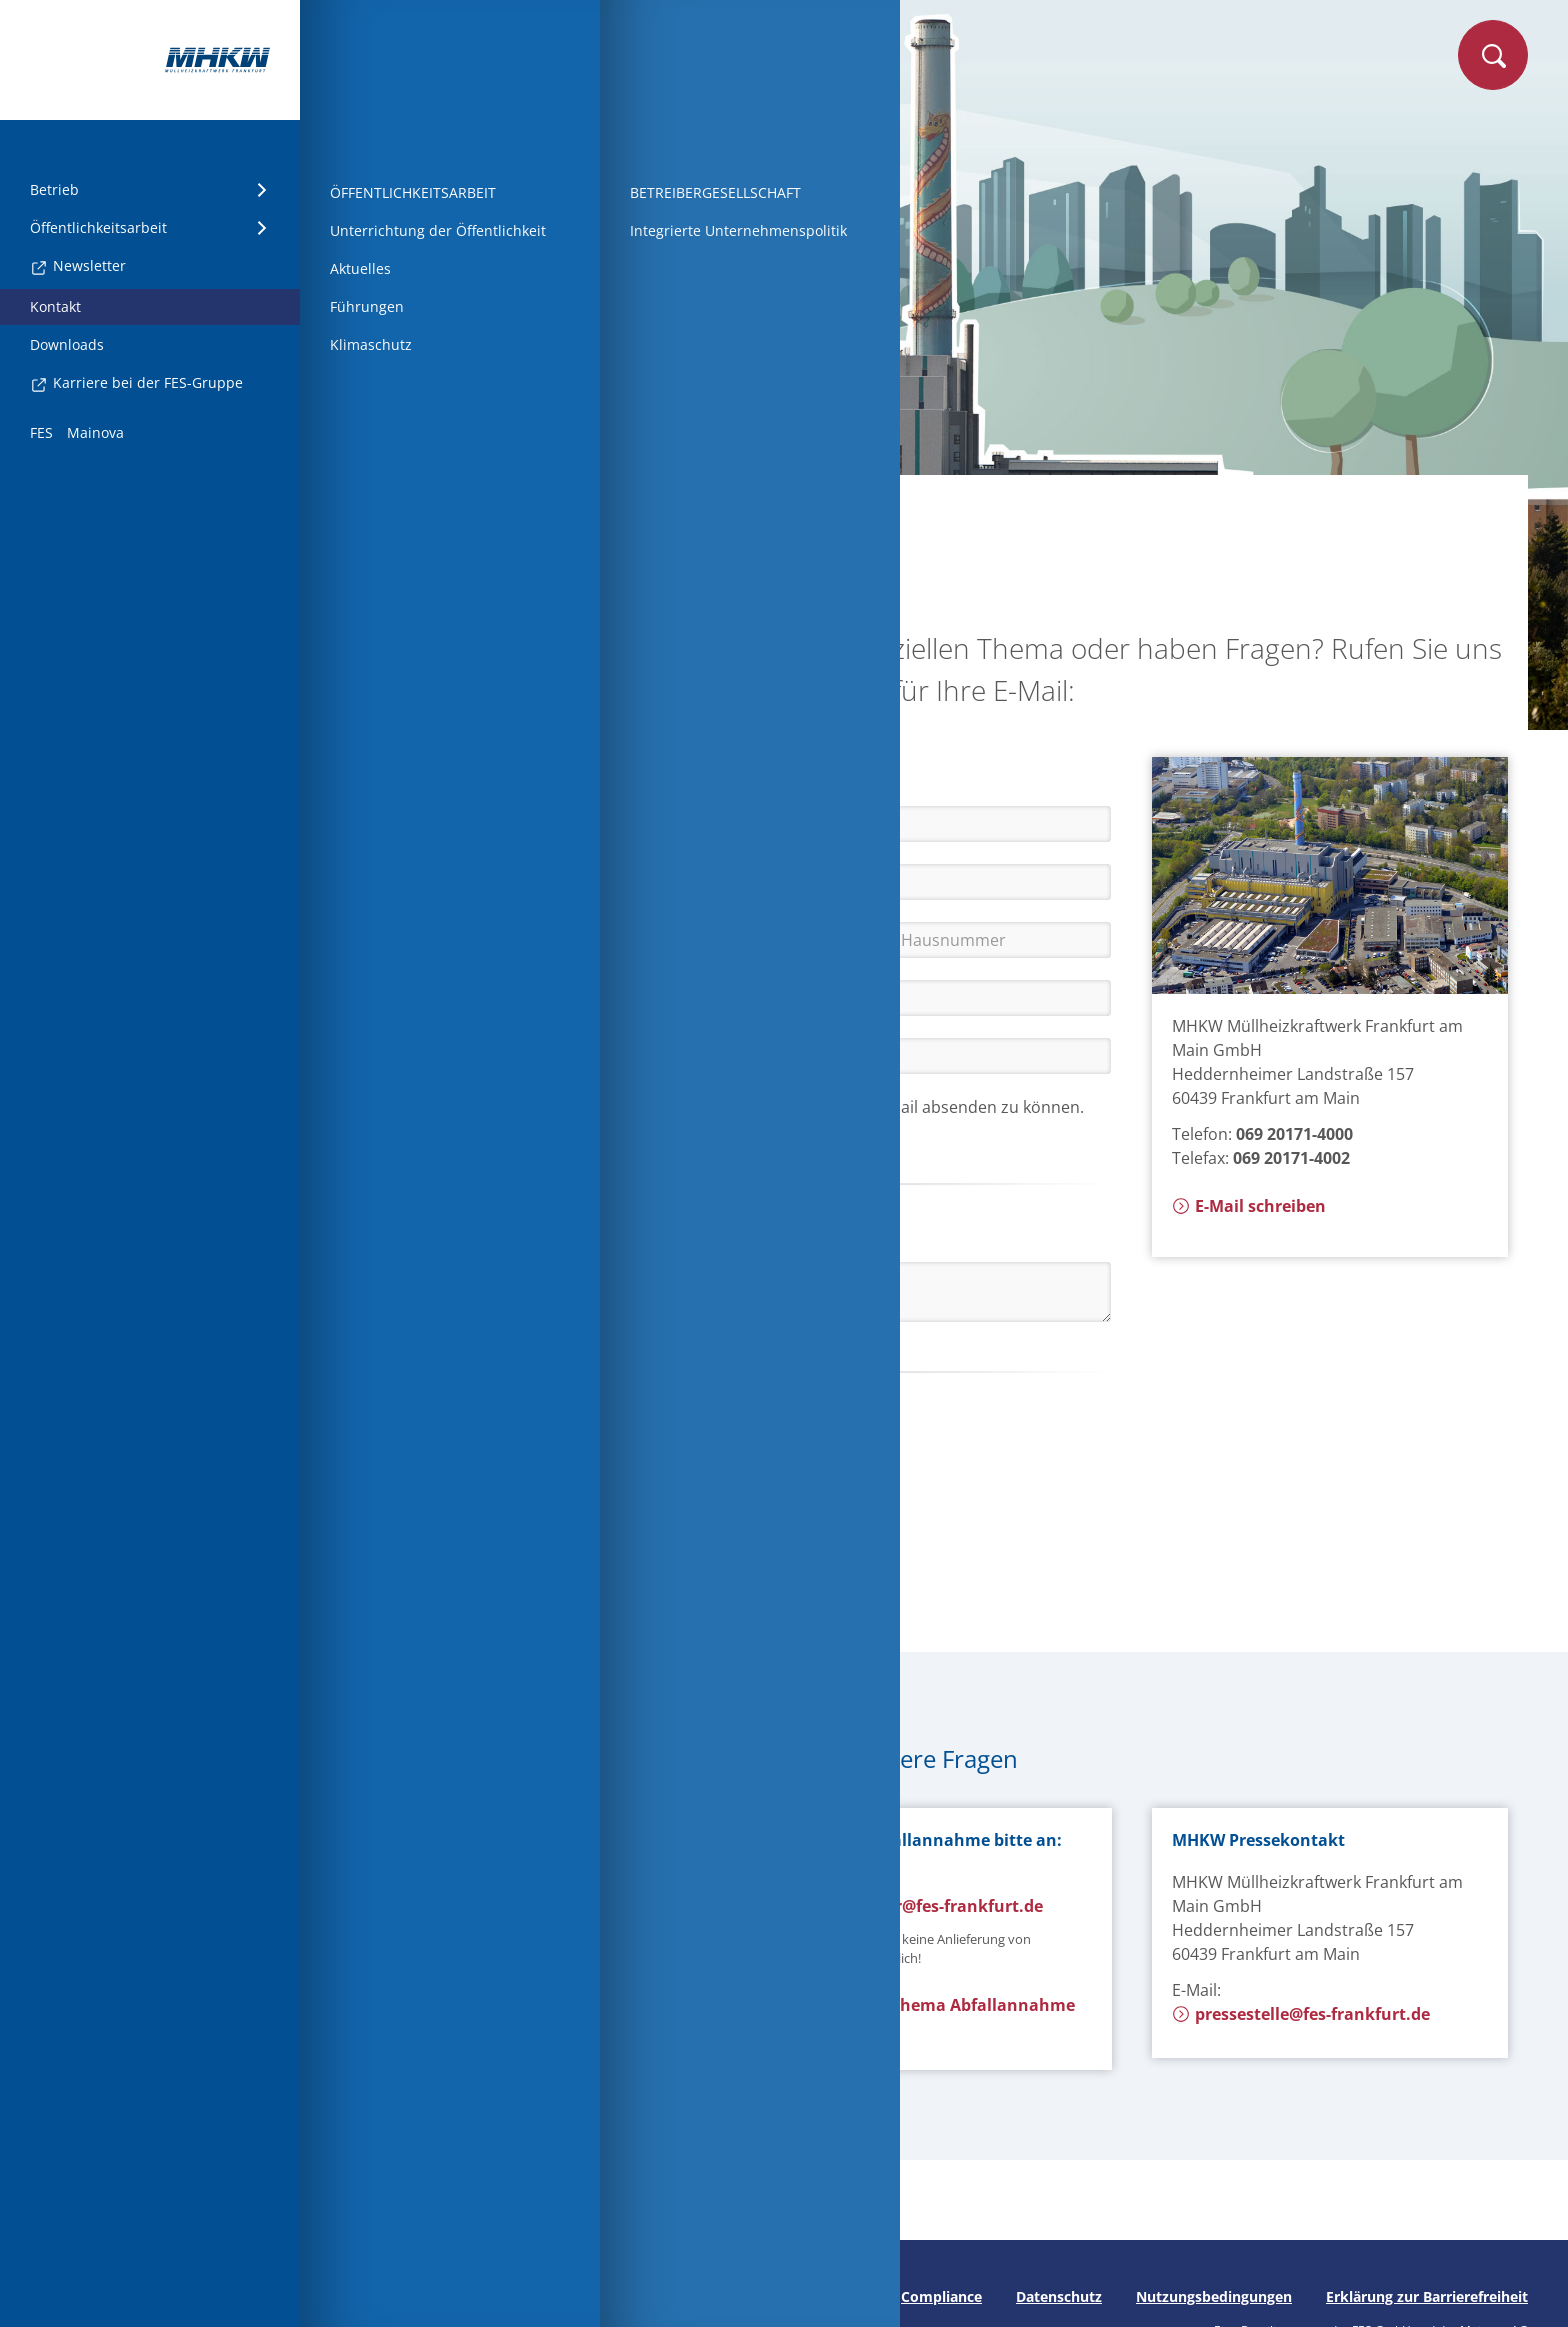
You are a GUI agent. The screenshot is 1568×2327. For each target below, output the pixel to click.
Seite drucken (387, 2296)
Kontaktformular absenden (495, 1560)
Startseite (410, 507)
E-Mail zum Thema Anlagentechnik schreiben (530, 1966)
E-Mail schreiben (1249, 1206)
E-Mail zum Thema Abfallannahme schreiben (925, 2017)
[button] (537, 1418)
